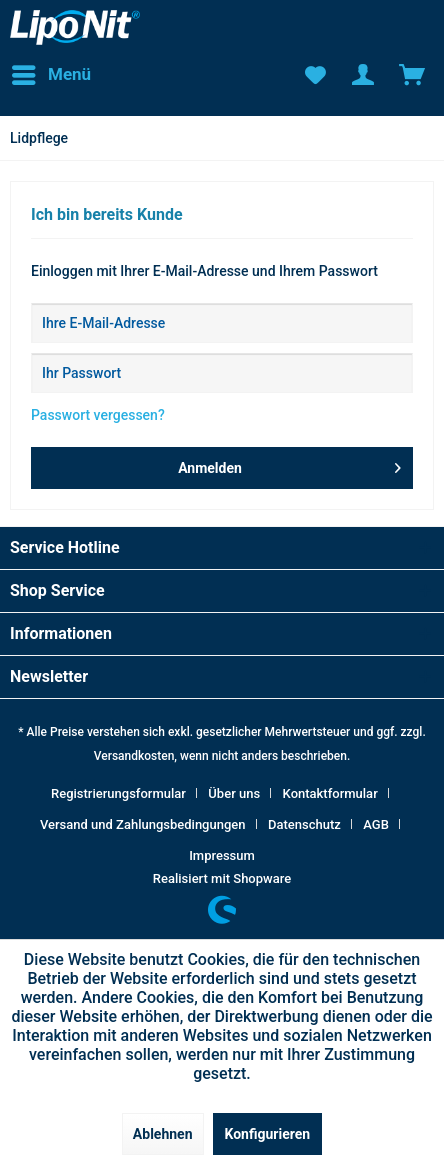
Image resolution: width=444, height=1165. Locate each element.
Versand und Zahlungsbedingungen (143, 824)
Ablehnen (163, 1134)
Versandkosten (134, 756)
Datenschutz (304, 824)
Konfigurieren (268, 1134)
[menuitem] (50, 75)
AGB (376, 824)
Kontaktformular (330, 793)
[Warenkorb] (412, 75)
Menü (51, 71)
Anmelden (289, 464)
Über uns (234, 793)
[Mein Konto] (363, 75)
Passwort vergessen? (98, 415)
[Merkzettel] (314, 75)
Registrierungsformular (118, 793)
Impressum (222, 855)
